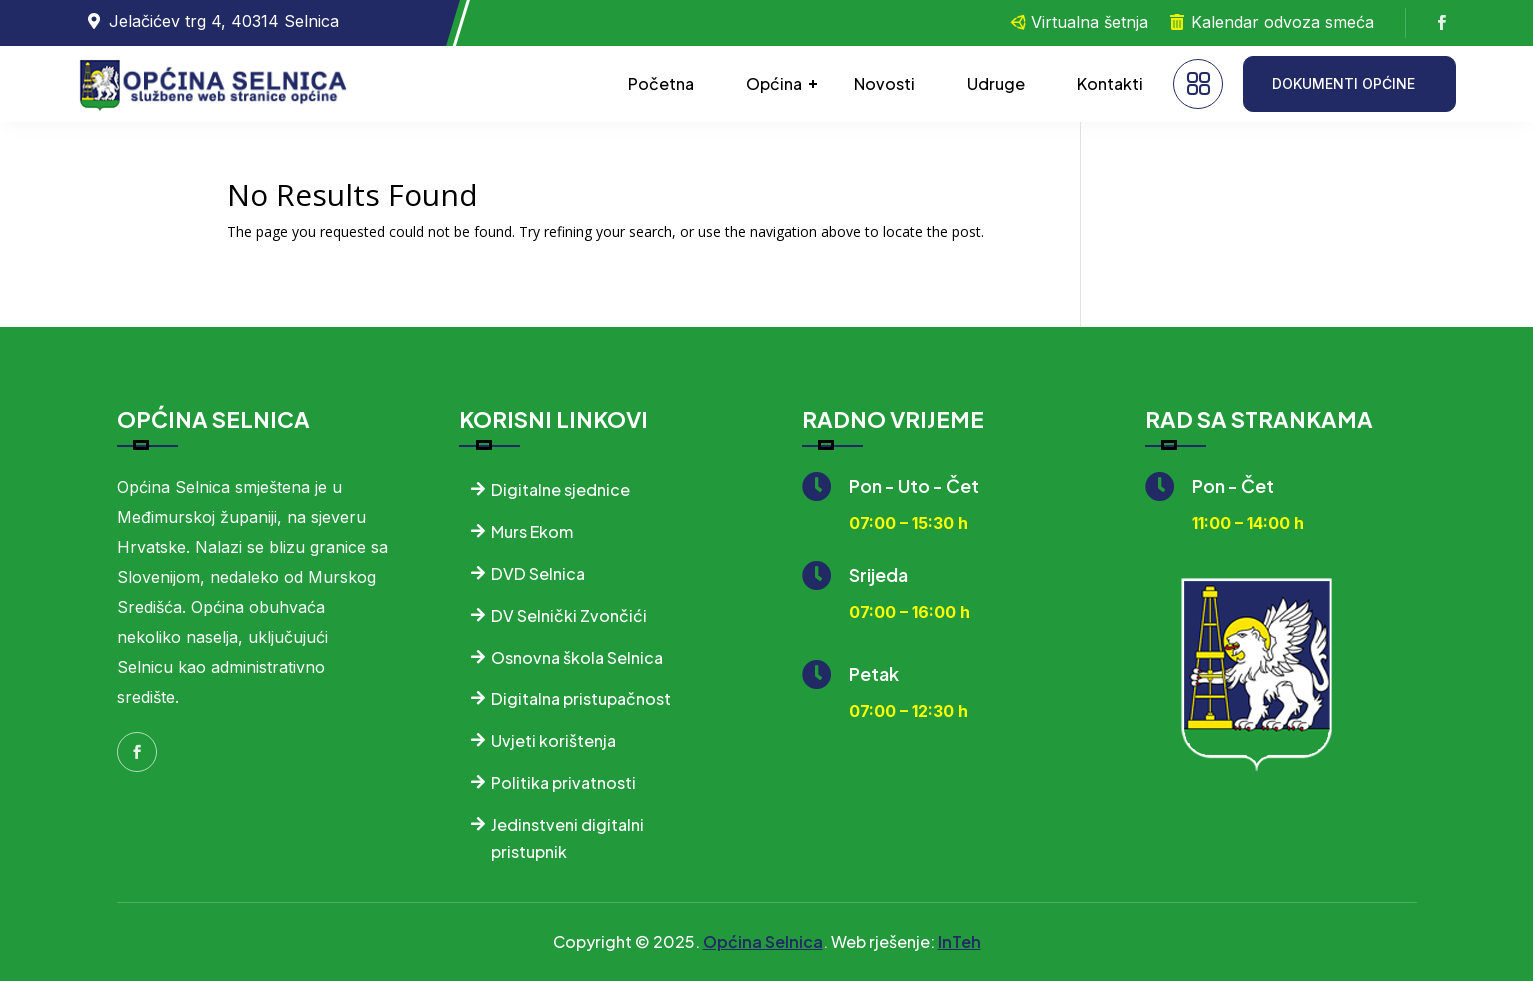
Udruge (996, 83)
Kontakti (1110, 83)
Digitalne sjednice (560, 489)
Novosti (884, 83)
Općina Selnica (763, 941)
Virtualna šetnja (1089, 22)
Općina (774, 83)
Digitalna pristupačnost (581, 698)
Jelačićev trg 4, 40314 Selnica (224, 21)
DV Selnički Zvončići (569, 615)
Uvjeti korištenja (553, 740)
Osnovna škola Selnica (577, 657)
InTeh (959, 941)
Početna (661, 83)
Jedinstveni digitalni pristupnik (567, 838)
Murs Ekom (532, 531)
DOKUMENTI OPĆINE (1343, 83)
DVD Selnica (538, 573)
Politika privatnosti (563, 782)
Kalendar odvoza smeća (1282, 22)
